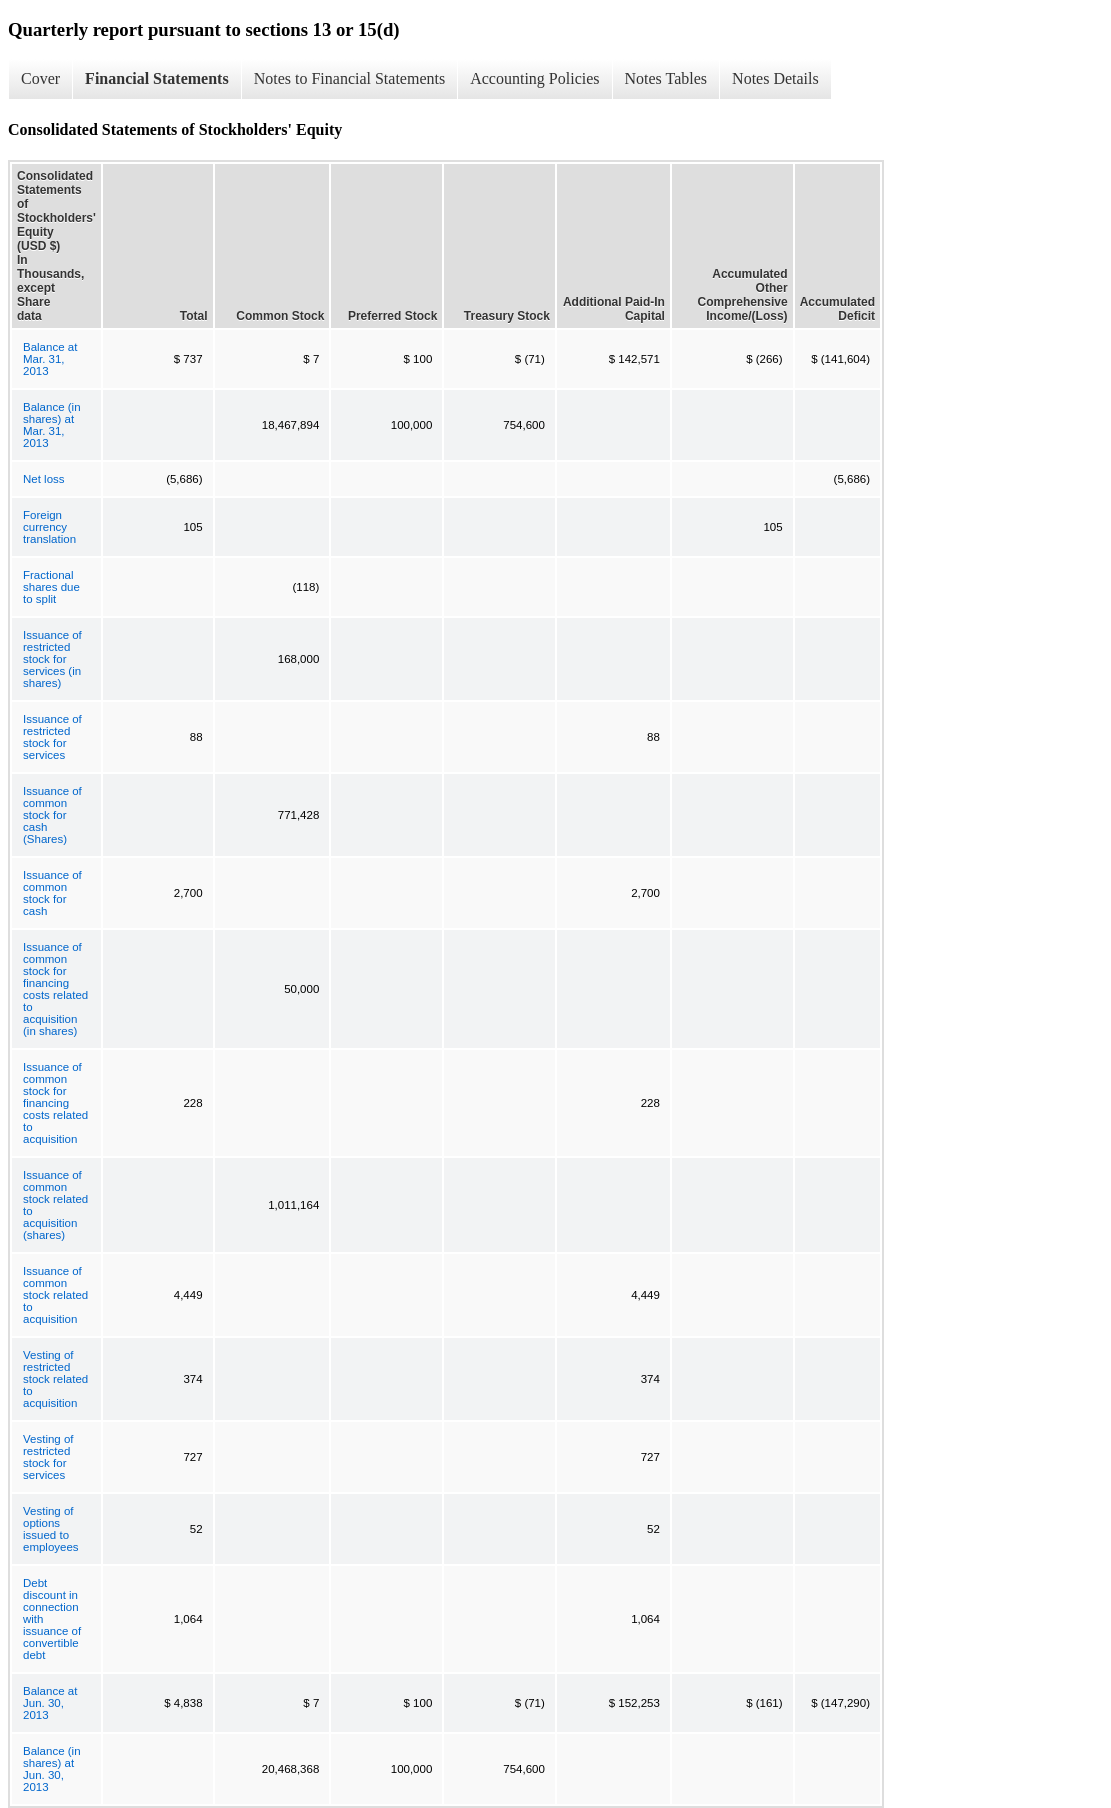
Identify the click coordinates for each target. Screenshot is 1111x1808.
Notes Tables (666, 78)
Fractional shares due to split (51, 587)
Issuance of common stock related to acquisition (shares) (55, 1205)
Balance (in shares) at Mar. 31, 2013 (52, 425)
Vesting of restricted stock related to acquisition (55, 1379)
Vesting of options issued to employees (51, 1529)
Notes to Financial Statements (350, 78)
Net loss (44, 479)
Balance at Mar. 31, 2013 (50, 359)
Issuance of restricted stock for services (52, 737)
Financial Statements (157, 78)
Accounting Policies (534, 78)
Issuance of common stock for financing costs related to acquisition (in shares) (55, 989)
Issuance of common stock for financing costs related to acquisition (55, 1103)
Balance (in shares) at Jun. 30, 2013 (52, 1769)
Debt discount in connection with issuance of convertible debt (52, 1619)
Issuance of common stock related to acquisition (55, 1295)
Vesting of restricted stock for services (48, 1457)
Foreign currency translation (49, 527)
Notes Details (775, 78)
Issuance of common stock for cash (52, 893)
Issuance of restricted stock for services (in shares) (52, 659)
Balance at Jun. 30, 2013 (50, 1703)
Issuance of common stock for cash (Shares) (52, 815)
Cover (40, 78)
